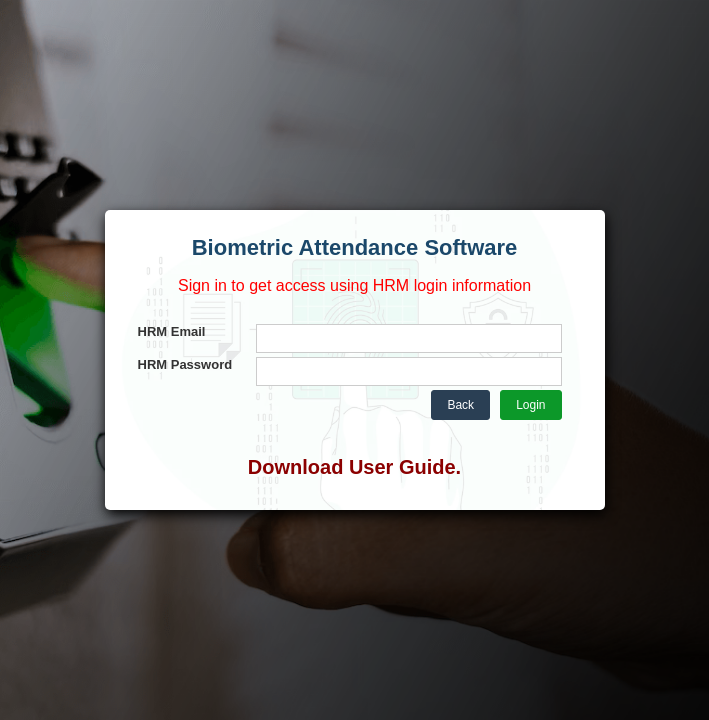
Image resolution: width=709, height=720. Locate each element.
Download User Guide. (354, 467)
